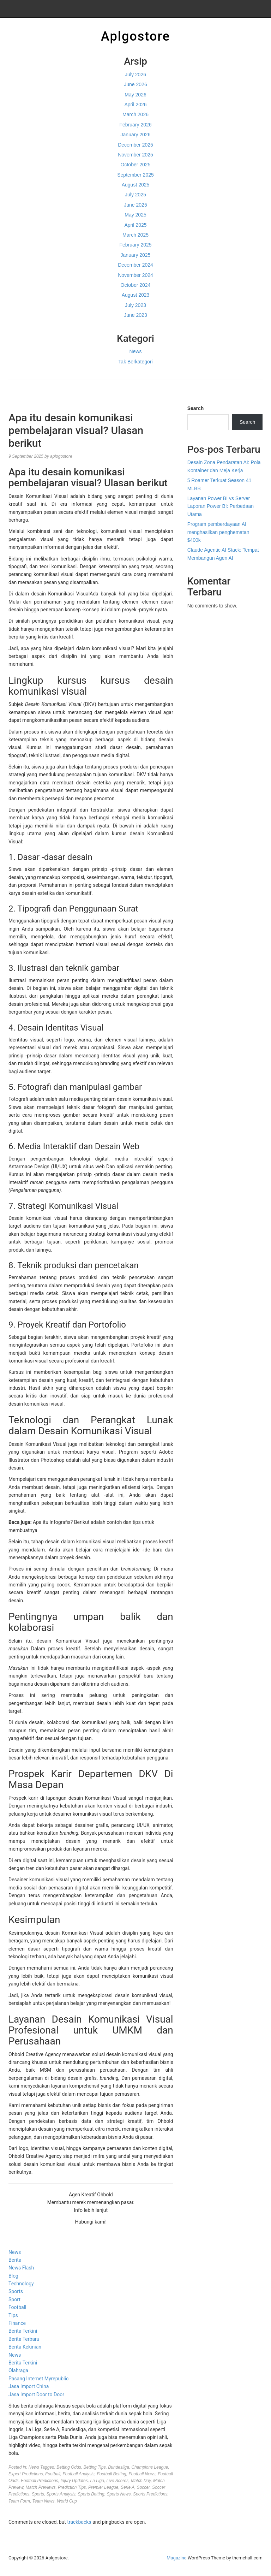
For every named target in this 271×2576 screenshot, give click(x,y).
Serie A (127, 2487)
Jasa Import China (28, 2386)
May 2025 (135, 215)
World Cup (67, 2501)
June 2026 (135, 84)
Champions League (149, 2467)
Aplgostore (135, 36)
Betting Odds (68, 2467)
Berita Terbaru (23, 2339)
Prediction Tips (72, 2487)
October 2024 (136, 285)
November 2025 (135, 155)
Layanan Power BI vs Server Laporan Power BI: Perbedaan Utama (220, 506)
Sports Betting (91, 2494)
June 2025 (135, 205)
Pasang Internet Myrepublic (38, 2378)
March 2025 (135, 235)
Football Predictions (39, 2480)
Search (195, 408)
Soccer (143, 2487)
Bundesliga (118, 2467)
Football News (141, 2473)
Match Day (141, 2480)
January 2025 (136, 255)
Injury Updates (74, 2480)
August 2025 (136, 185)
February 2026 (135, 124)
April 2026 (135, 104)
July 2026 (135, 74)
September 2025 (135, 175)
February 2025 (135, 245)
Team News (43, 2501)
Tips (13, 2315)
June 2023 (135, 315)
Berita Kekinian (24, 2347)
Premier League (103, 2487)
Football (17, 2307)
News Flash (21, 2268)
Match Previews (41, 2487)
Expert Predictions (25, 2473)
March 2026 (135, 114)
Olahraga (18, 2370)
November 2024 (135, 275)
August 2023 (136, 295)
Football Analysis (78, 2473)
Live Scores (118, 2480)
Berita (15, 2260)
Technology (21, 2283)
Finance (17, 2323)
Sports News (119, 2494)
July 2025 (135, 194)
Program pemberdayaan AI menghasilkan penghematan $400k (218, 532)
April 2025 (135, 225)
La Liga (97, 2480)
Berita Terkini (22, 2331)
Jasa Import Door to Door (36, 2394)
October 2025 (136, 164)
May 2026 (135, 94)
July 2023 (135, 305)
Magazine (176, 2557)
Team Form (19, 2501)
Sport (14, 2299)
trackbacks (79, 2522)
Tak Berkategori (135, 361)
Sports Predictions (150, 2494)
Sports (15, 2291)
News (135, 351)
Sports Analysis (60, 2494)
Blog (13, 2276)
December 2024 (135, 265)
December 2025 (135, 145)
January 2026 (136, 134)
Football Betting (111, 2473)
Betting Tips (94, 2467)
